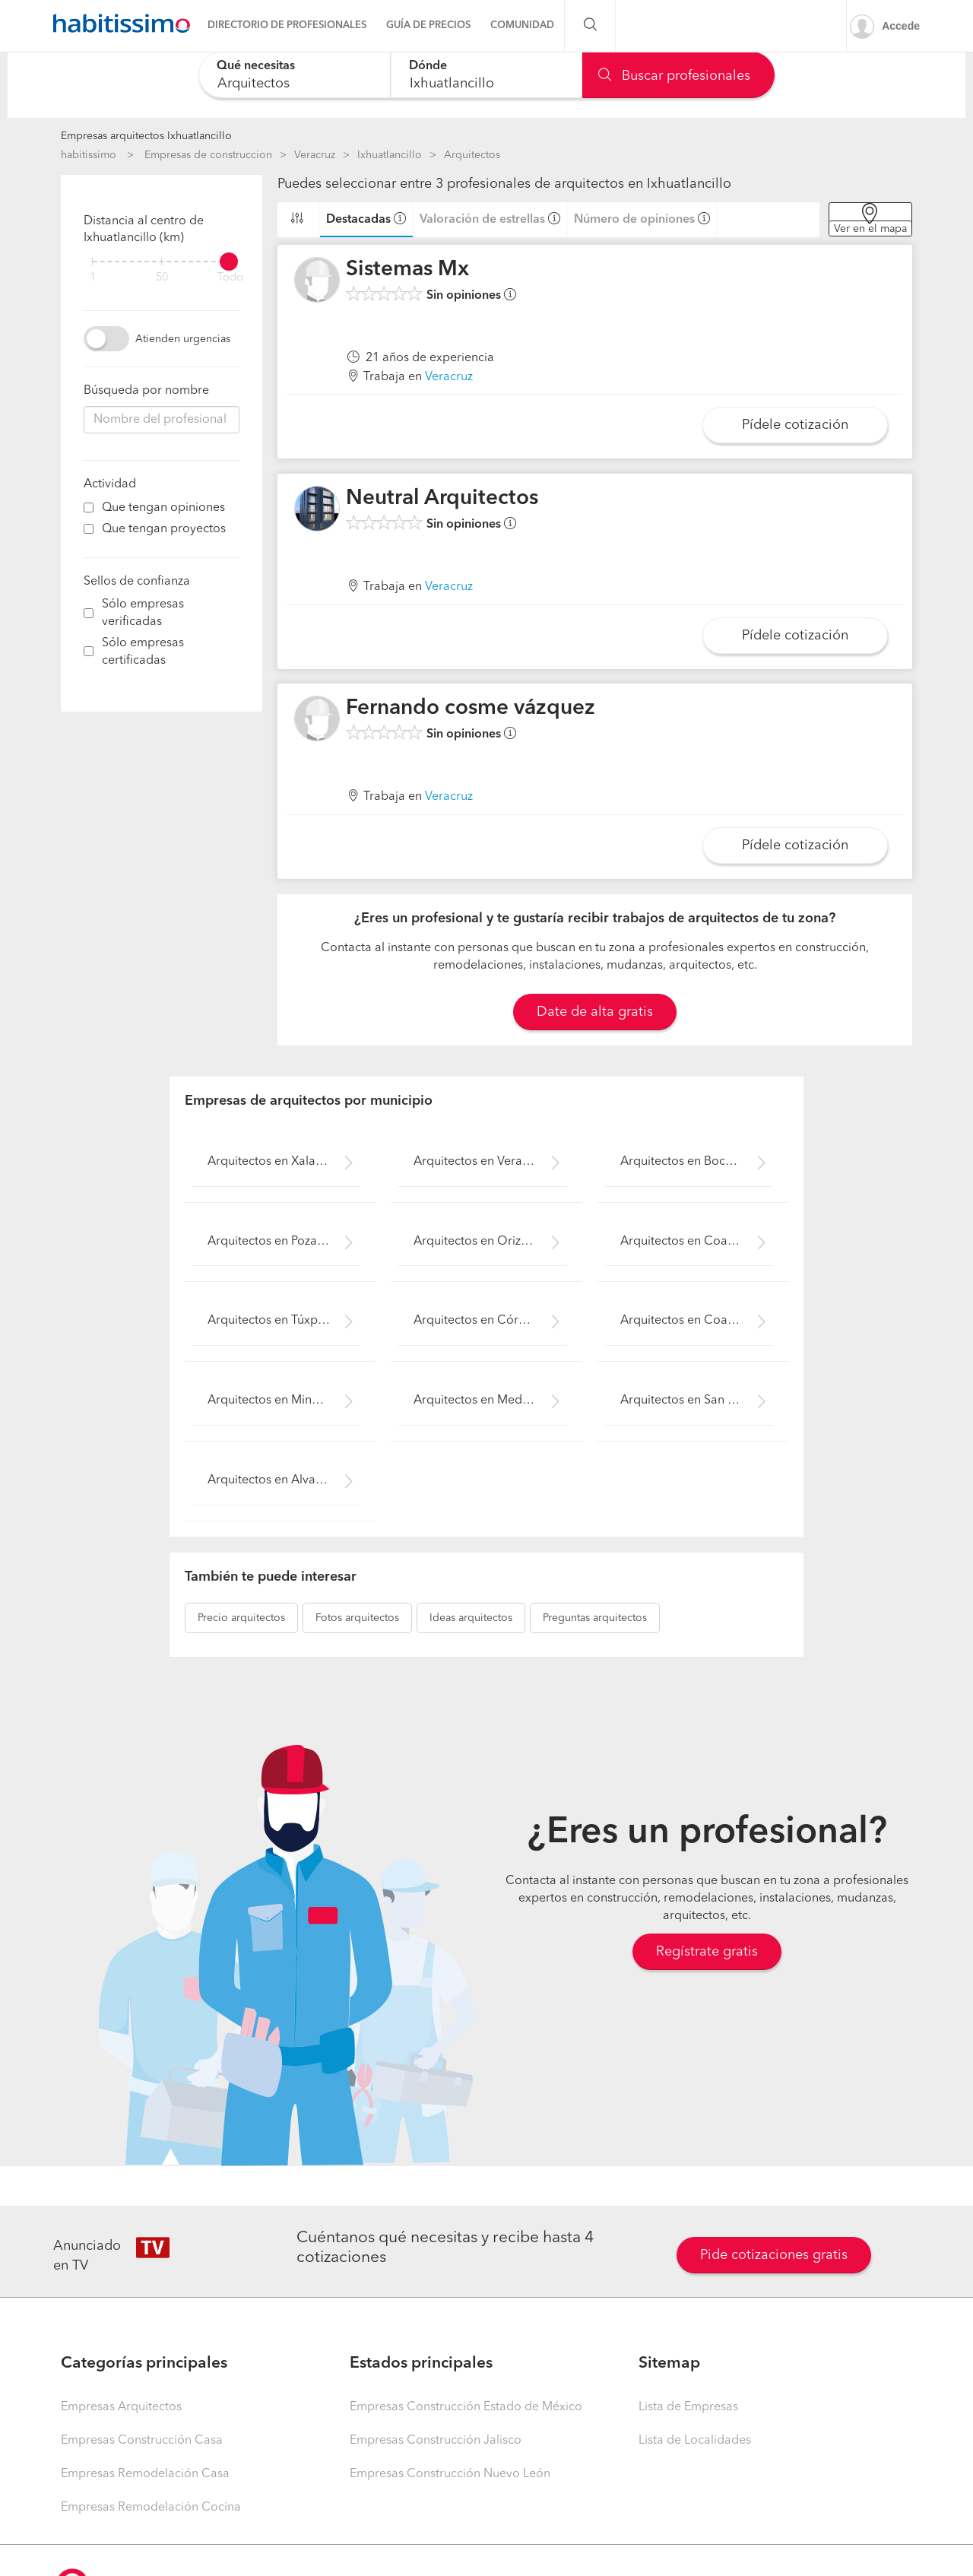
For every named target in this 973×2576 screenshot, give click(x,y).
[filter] (161, 261)
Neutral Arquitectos (442, 498)
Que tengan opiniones (163, 508)
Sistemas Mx (407, 270)
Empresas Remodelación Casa (145, 2474)
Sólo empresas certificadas (143, 652)
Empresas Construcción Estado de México (466, 2407)
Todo (230, 278)
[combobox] (294, 75)
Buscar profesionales (674, 76)
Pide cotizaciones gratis (774, 2255)
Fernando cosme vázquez (470, 708)
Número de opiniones (634, 220)
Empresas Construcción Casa (142, 2441)
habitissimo (88, 155)
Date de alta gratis (595, 1012)
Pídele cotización (795, 425)
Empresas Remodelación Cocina (151, 2507)
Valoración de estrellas (482, 220)
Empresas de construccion (208, 155)
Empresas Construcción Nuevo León (450, 2474)
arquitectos (241, 1618)
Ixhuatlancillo (389, 155)
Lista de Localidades (695, 2441)
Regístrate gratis (707, 1952)
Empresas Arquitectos (121, 2407)
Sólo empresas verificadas (143, 613)
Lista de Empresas (688, 2407)
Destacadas (358, 220)
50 (162, 278)
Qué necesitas (256, 66)
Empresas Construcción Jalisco (435, 2441)
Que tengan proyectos (164, 529)
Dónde (428, 66)
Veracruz (314, 155)
